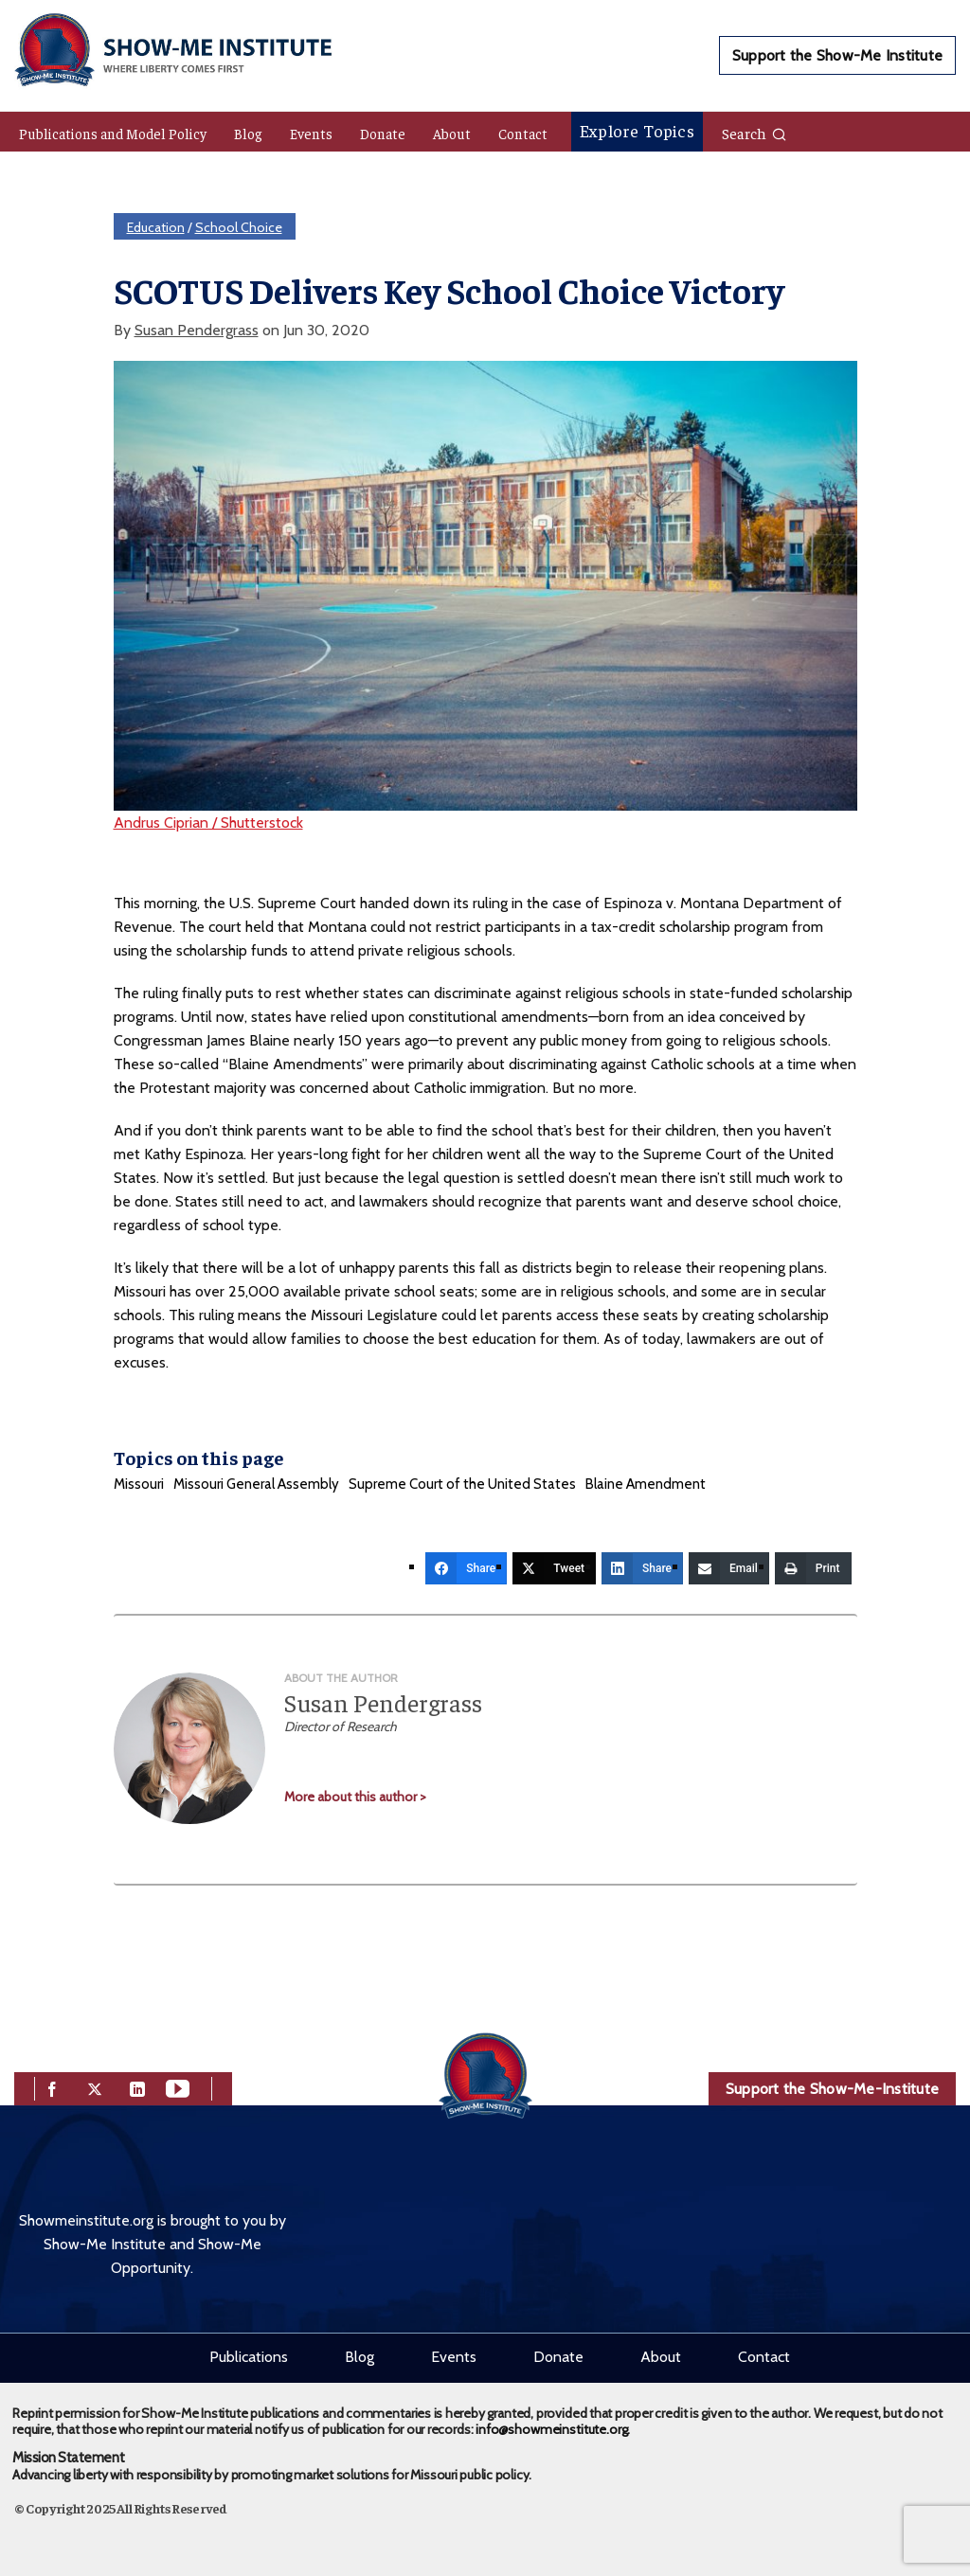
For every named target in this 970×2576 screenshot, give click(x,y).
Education (156, 227)
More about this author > (355, 1796)
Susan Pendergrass (197, 330)
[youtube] (177, 2087)
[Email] (729, 1568)
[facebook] (52, 2087)
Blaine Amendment (645, 1484)
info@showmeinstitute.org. (553, 2429)
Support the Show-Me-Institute (832, 2089)
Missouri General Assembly (256, 1484)
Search (754, 132)
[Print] (813, 1568)
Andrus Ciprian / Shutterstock (208, 823)
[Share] (466, 1568)
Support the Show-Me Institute (837, 55)
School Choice (238, 227)
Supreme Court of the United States (462, 1484)
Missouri (139, 1484)
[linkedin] (137, 2087)
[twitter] (94, 2087)
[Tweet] (554, 1568)
